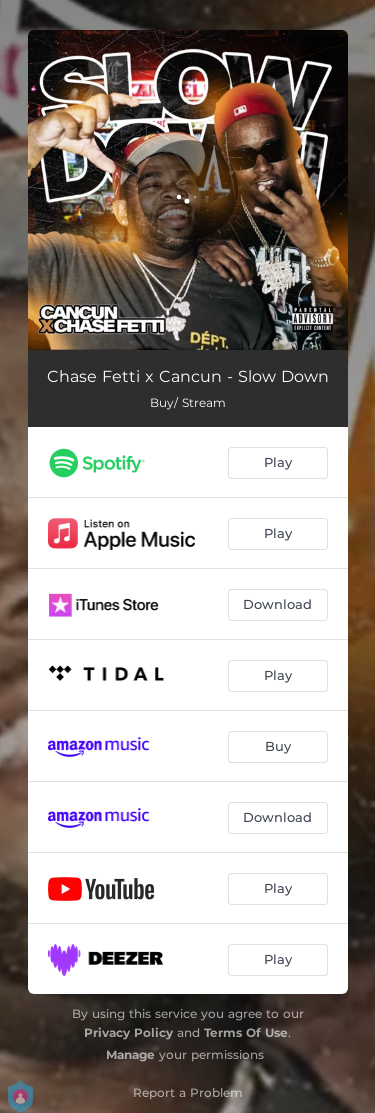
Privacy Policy (128, 1032)
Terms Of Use (246, 1032)
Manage (130, 1054)
